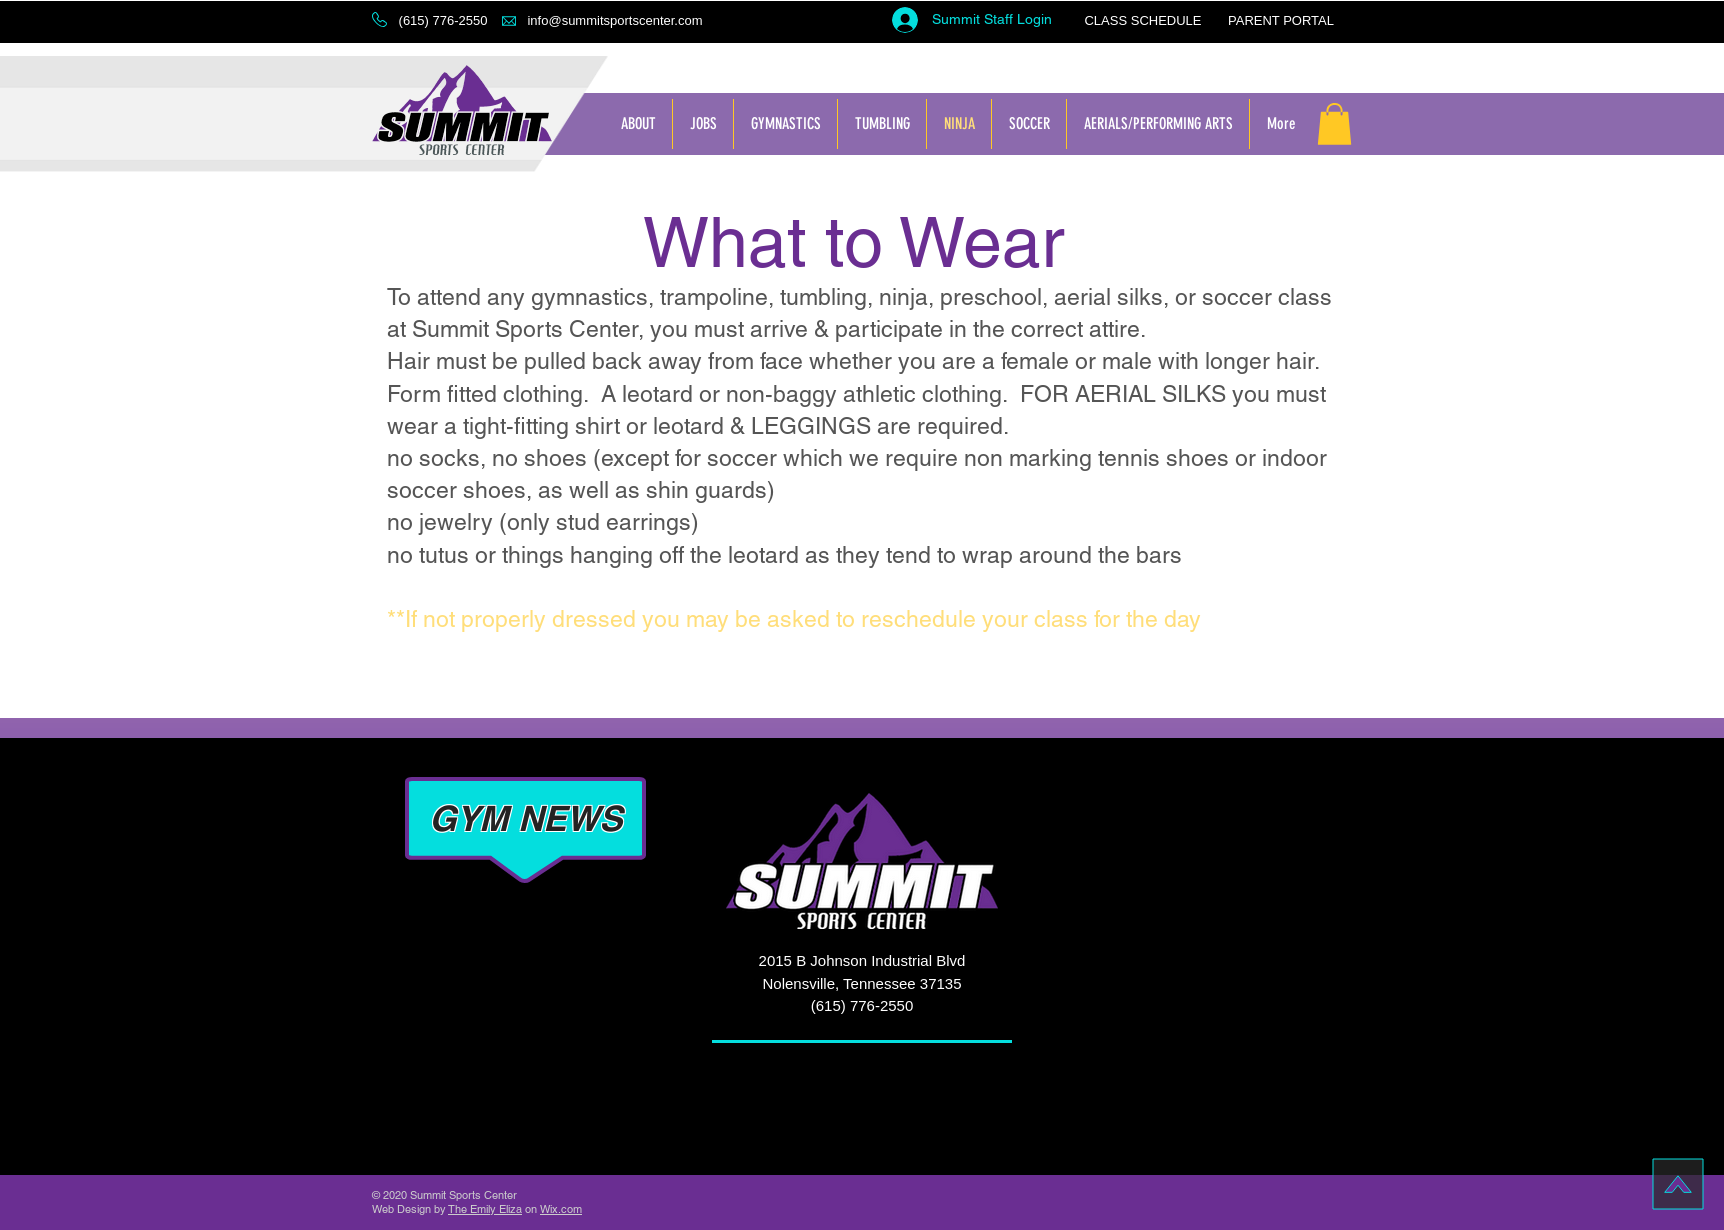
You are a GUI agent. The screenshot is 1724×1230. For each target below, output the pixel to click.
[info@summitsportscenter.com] (615, 21)
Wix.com (561, 1209)
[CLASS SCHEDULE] (1143, 21)
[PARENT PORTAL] (1281, 21)
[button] (443, 21)
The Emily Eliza (485, 1209)
